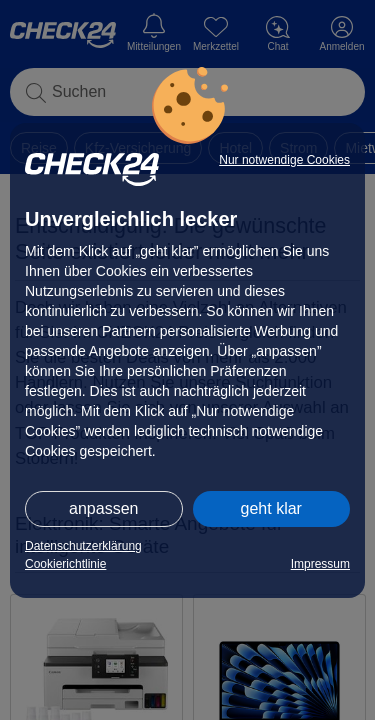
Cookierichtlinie (65, 564)
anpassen (103, 508)
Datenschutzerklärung (83, 546)
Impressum (320, 564)
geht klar (271, 508)
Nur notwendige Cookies (284, 160)
